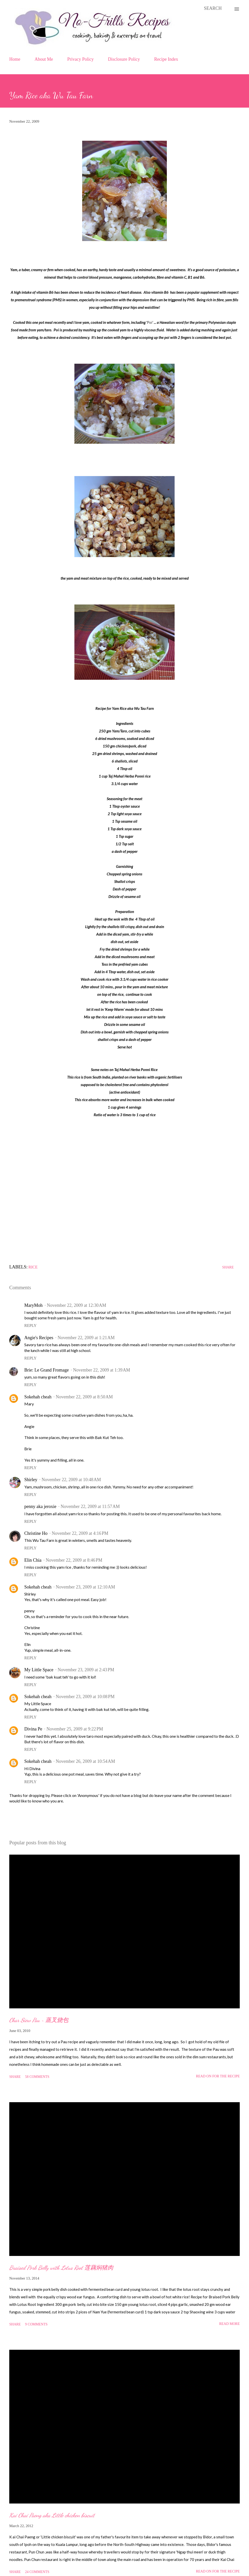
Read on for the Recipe (218, 2076)
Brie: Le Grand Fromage (46, 1370)
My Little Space (38, 1669)
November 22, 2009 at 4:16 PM (80, 1533)
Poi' (150, 322)
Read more (229, 2324)
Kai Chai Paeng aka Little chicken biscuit (52, 2515)
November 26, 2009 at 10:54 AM (85, 1761)
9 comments (36, 2324)
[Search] (213, 8)
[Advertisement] (124, 1198)
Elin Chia (33, 1560)
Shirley (30, 1479)
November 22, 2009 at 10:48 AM (71, 1479)
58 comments (37, 2077)
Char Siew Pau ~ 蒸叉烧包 (38, 2020)
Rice (33, 1267)
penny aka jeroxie (40, 1506)
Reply (30, 1325)
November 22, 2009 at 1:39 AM (101, 1370)
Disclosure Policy (124, 59)
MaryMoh (33, 1305)
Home (14, 59)
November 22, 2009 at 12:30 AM (76, 1305)
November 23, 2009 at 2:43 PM (86, 1669)
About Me (44, 59)
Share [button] (228, 1267)
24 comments (37, 2572)
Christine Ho (36, 1533)
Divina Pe (33, 1728)
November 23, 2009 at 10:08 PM (85, 1696)
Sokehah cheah (37, 1396)
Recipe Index (166, 59)
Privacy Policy (80, 59)
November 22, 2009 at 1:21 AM (86, 1337)
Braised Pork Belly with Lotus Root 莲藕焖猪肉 (61, 2267)
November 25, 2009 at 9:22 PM (75, 1728)
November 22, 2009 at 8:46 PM (74, 1560)
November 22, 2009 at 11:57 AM (90, 1506)
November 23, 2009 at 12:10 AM (85, 1586)
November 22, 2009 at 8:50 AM (84, 1396)
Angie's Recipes (38, 1337)
